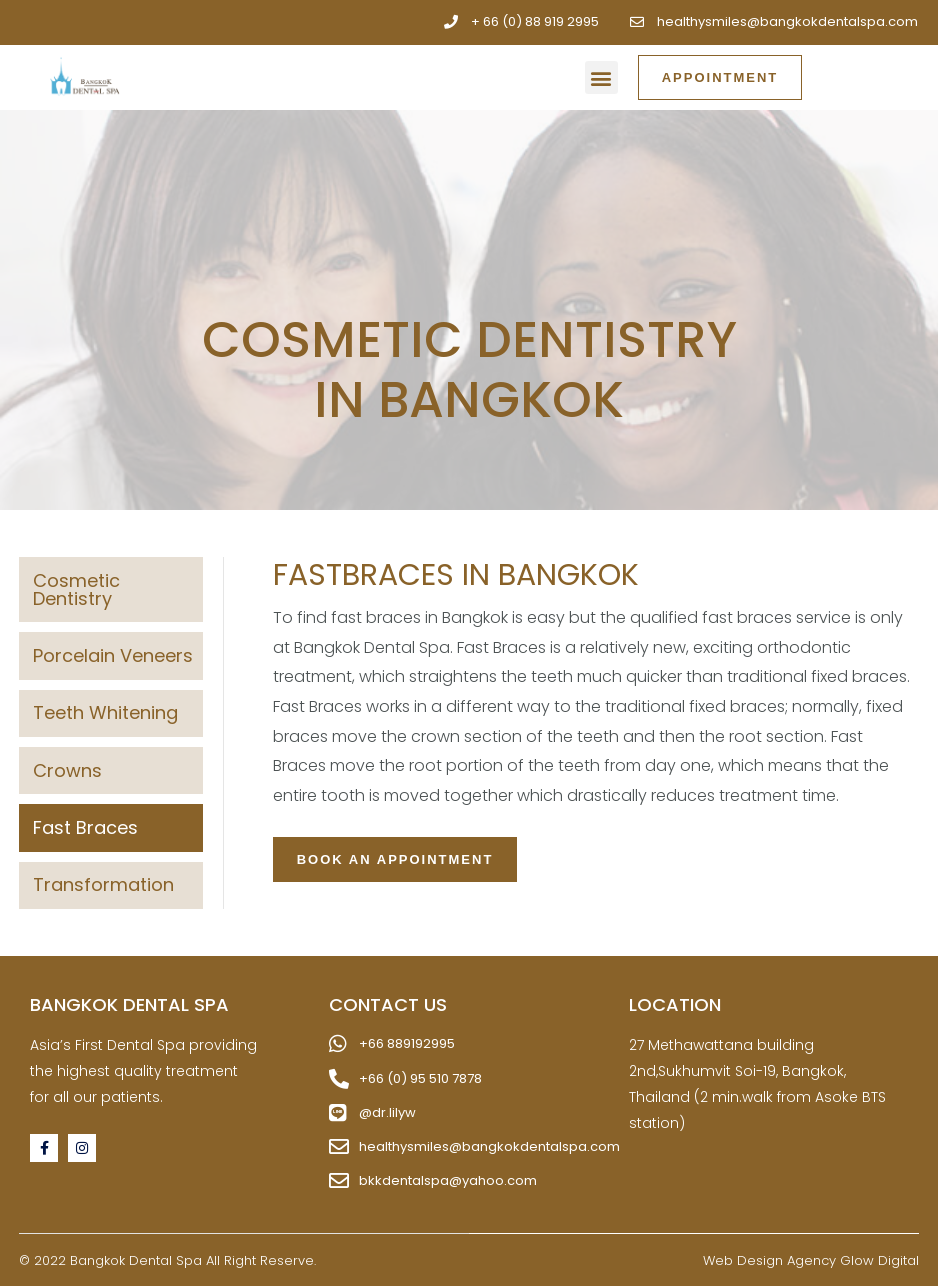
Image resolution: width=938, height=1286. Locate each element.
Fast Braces (85, 827)
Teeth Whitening (105, 712)
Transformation (103, 884)
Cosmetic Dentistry (76, 589)
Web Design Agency (769, 1260)
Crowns (67, 770)
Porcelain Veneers (113, 655)
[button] (601, 77)
